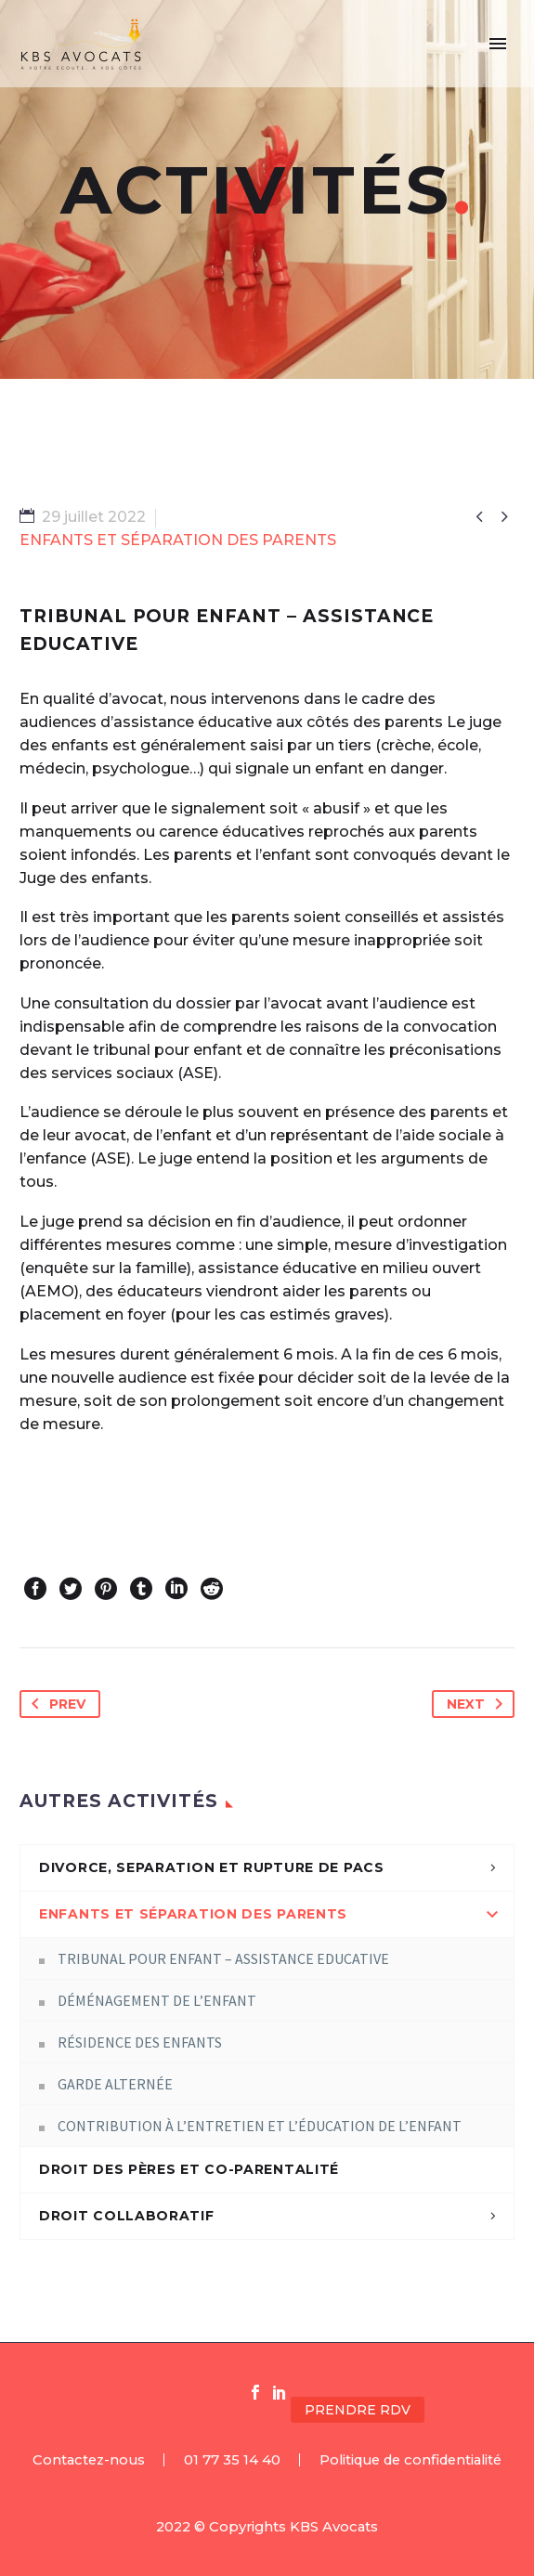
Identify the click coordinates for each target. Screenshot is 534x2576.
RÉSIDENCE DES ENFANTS (140, 2042)
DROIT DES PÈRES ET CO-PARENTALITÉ (189, 2169)
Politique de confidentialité (410, 2460)
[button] (470, 2410)
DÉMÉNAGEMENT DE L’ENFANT (157, 2000)
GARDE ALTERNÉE (115, 2084)
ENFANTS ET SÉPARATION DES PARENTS (193, 1914)
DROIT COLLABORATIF (127, 2215)
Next (478, 1704)
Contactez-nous (89, 2460)
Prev (54, 1704)
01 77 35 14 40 (232, 2460)
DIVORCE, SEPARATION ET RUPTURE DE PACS (211, 1867)
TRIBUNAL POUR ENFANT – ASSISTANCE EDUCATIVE (223, 1958)
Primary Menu (497, 43)
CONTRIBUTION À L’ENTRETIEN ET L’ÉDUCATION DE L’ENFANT (260, 2125)
